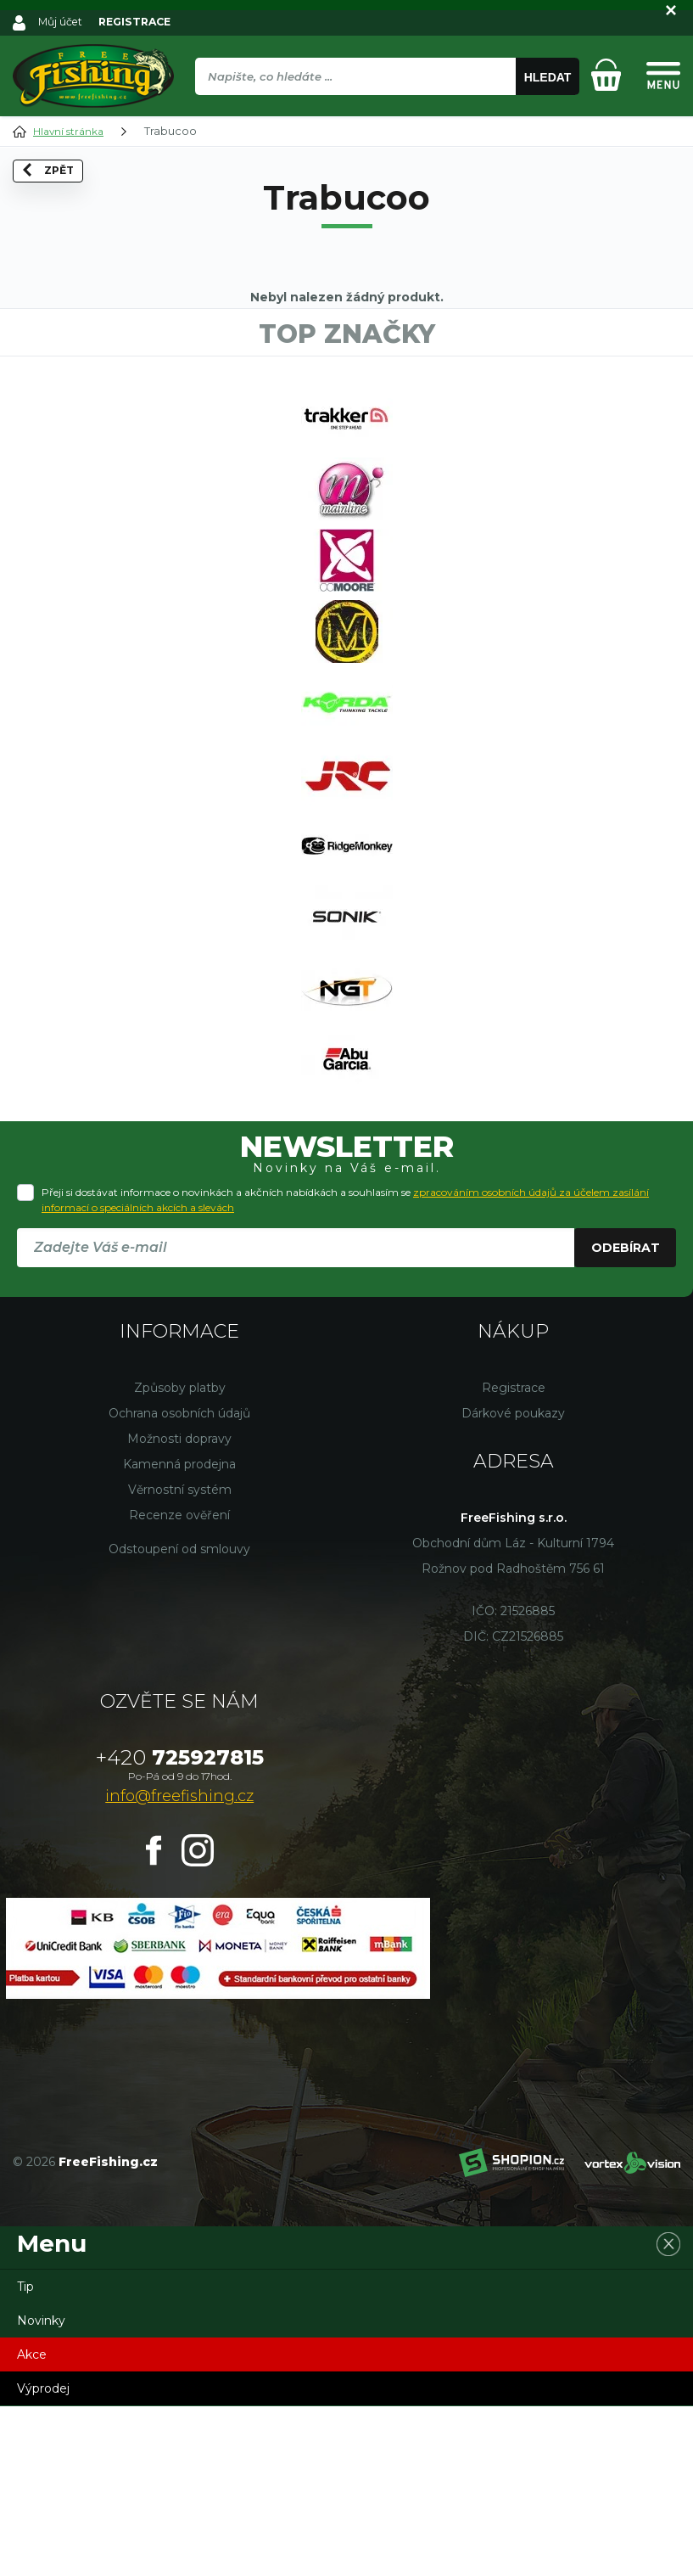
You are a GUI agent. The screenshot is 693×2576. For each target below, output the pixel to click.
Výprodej (43, 2558)
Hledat (548, 77)
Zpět (53, 197)
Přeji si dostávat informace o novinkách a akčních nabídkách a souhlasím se (345, 1369)
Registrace (513, 1557)
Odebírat (625, 1417)
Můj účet (62, 21)
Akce (32, 2524)
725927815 (180, 1927)
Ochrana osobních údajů (179, 1583)
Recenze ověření (179, 1684)
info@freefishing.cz (179, 1965)
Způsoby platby (180, 1557)
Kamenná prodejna (179, 1634)
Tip (25, 2456)
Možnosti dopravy (179, 1608)
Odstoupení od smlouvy (179, 1718)
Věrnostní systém (180, 1659)
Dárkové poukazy (513, 1583)
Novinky (41, 2490)
